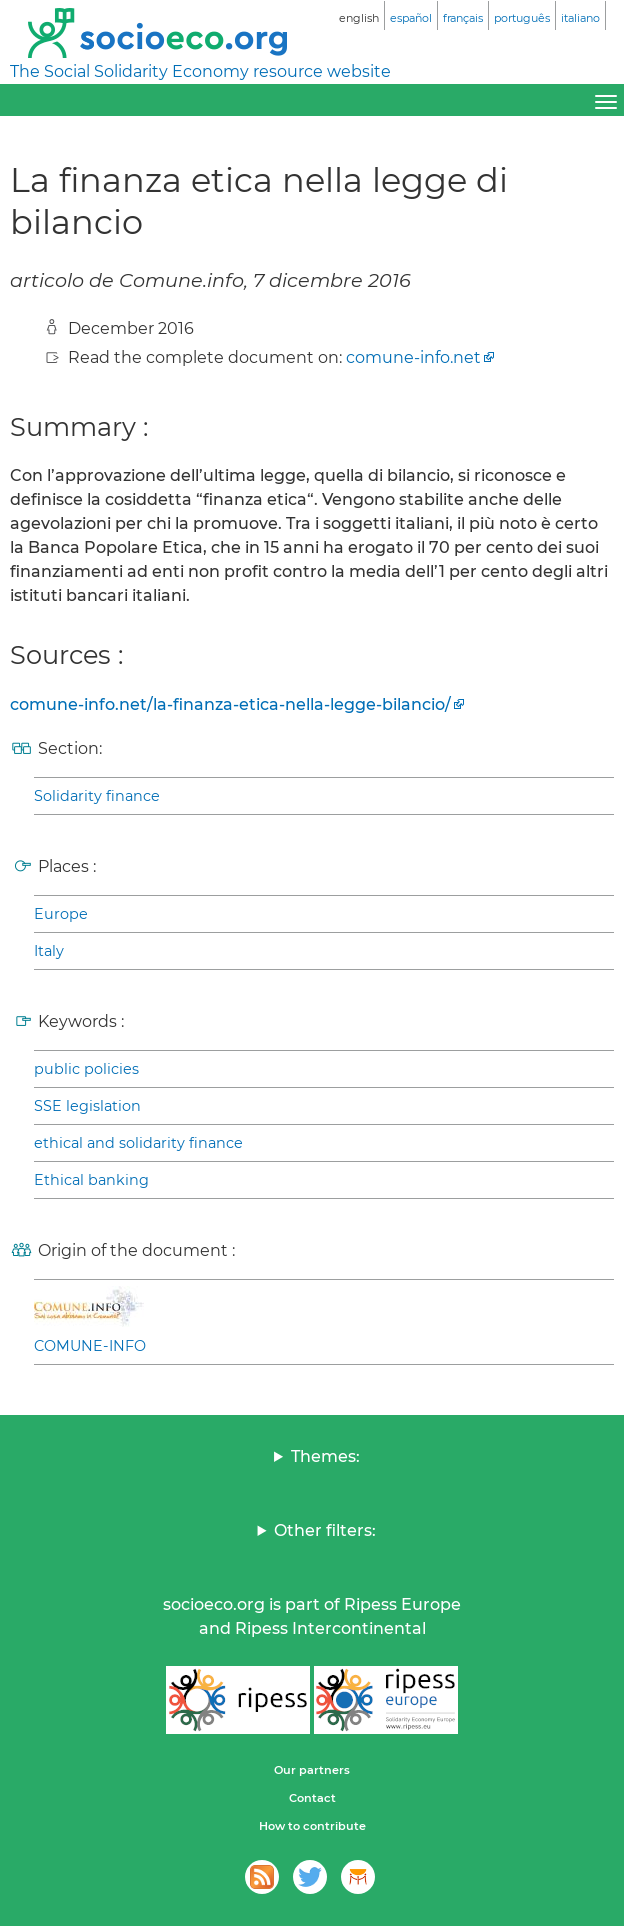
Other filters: (325, 1530)
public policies (86, 1069)
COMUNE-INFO (90, 1346)
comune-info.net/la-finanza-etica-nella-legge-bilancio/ (230, 704)
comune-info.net (413, 357)
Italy (49, 951)
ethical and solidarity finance (138, 1143)
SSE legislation (87, 1106)
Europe (61, 914)
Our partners (312, 1770)
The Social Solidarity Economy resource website (200, 71)
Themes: (325, 1456)
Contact (312, 1798)
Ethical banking (91, 1180)
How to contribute (312, 1826)
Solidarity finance (97, 796)
